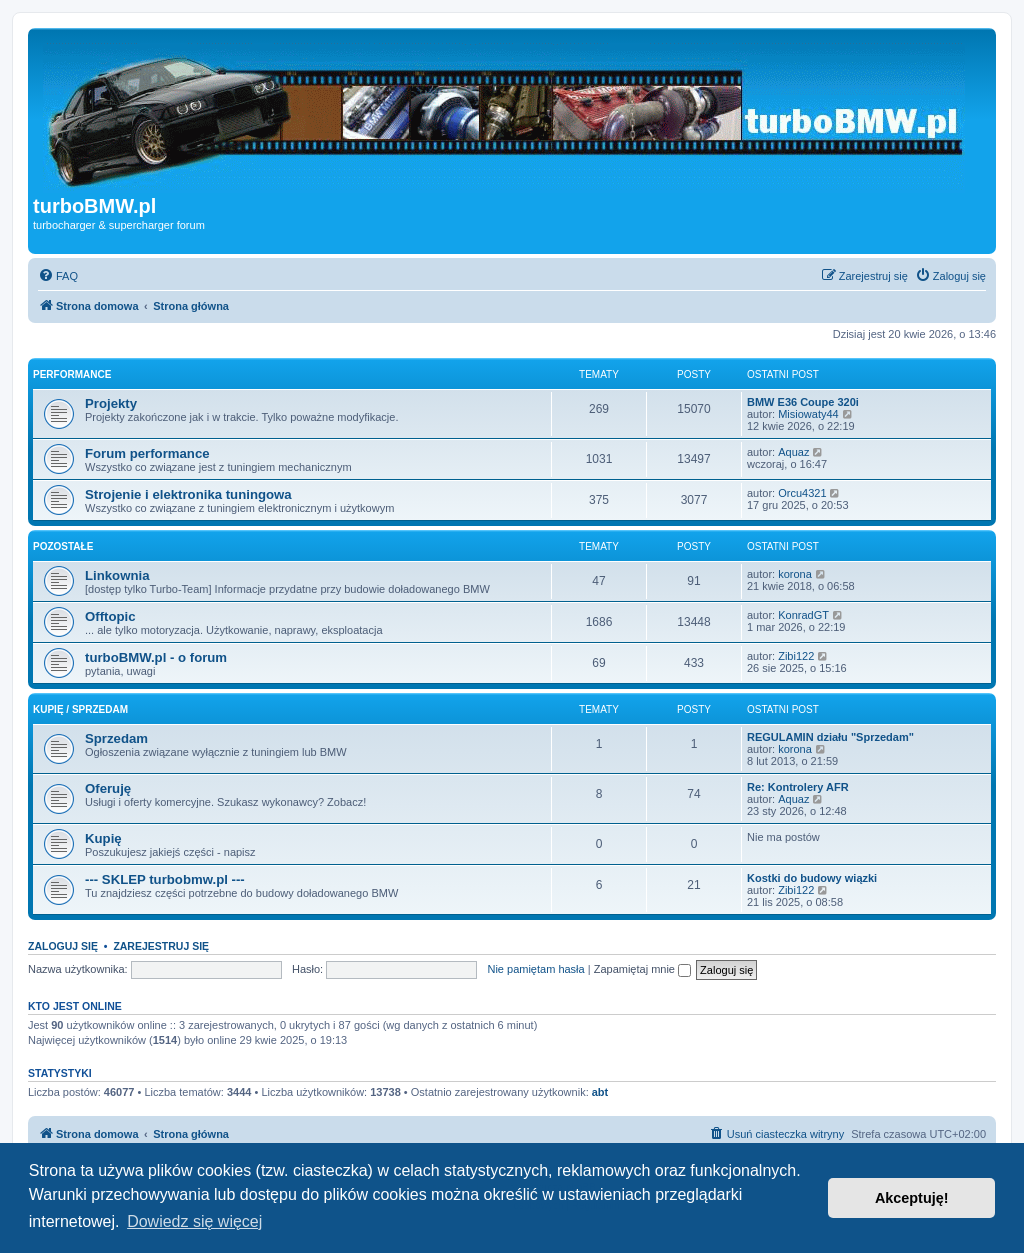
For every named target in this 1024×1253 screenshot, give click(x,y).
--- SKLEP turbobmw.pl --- (165, 879)
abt (600, 1092)
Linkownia (117, 575)
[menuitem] (58, 276)
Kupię (103, 838)
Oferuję (108, 788)
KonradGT (803, 615)
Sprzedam (116, 738)
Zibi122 (796, 656)
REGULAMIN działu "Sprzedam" (830, 737)
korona (795, 574)
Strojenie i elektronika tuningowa (188, 494)
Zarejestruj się (161, 946)
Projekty (111, 403)
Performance (72, 374)
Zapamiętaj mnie (642, 969)
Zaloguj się (63, 946)
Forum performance (147, 453)
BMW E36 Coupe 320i (803, 402)
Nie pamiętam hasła (535, 969)
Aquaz (793, 452)
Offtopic (110, 616)
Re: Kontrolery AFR (798, 787)
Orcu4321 (802, 493)
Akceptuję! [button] (912, 1198)
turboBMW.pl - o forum (156, 657)
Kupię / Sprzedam (80, 709)
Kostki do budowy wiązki (812, 878)
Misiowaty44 (808, 414)
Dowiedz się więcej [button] (194, 1221)
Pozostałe (63, 546)
